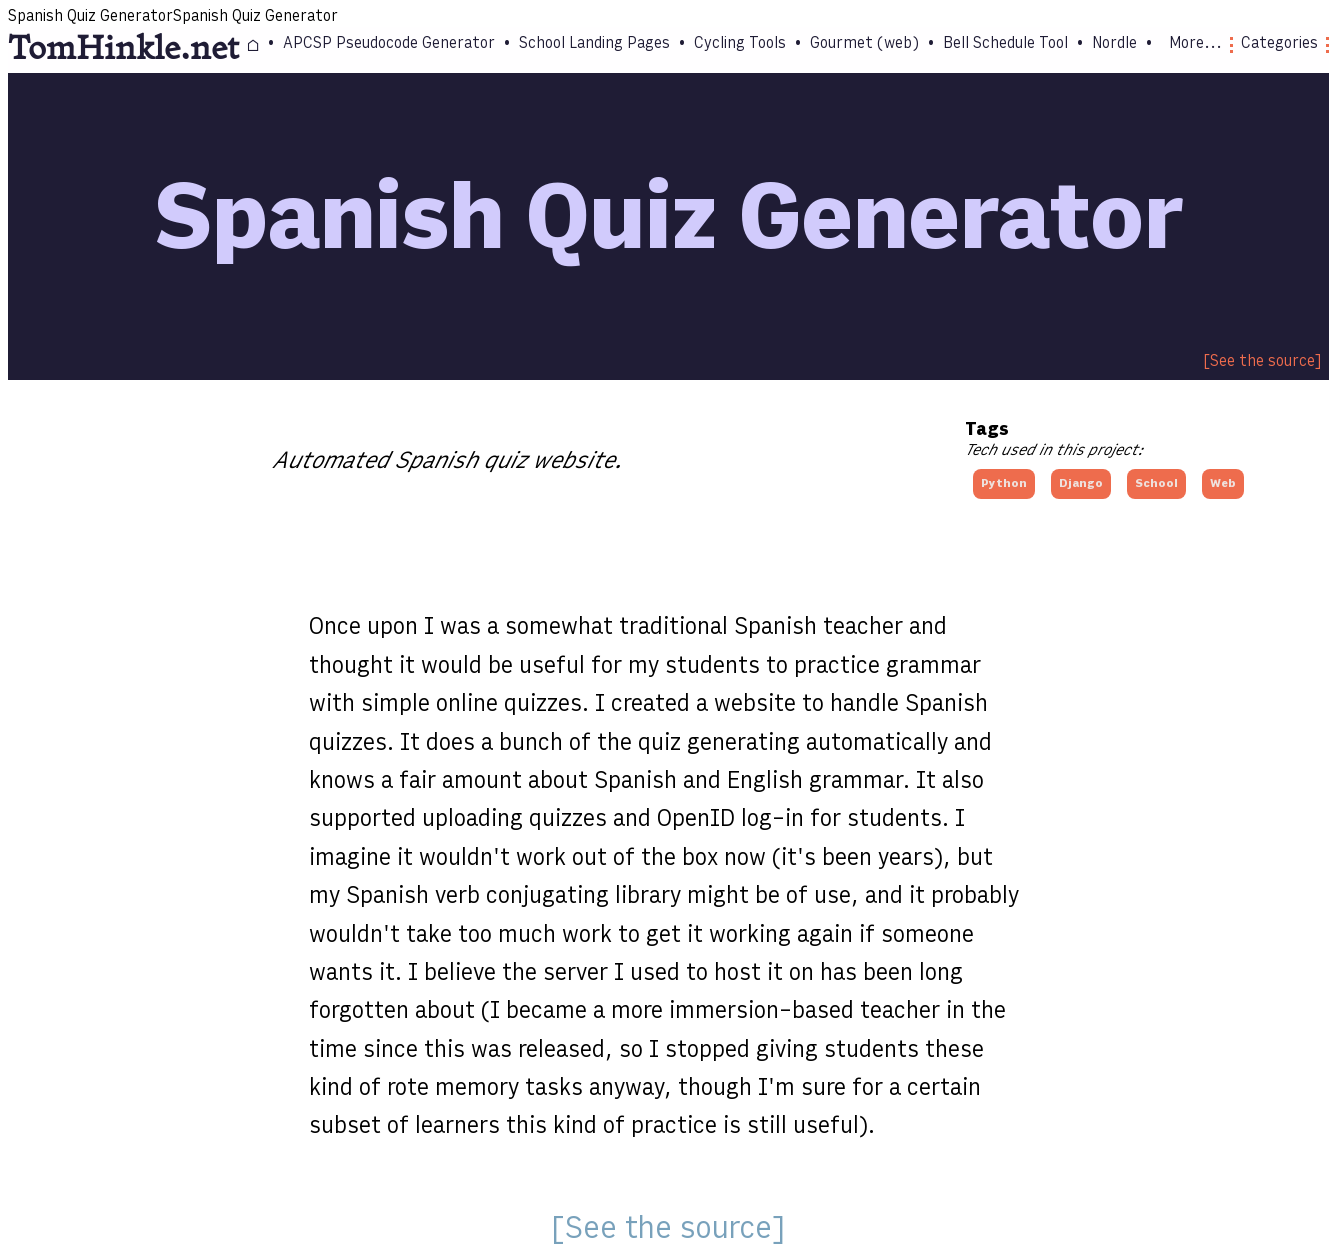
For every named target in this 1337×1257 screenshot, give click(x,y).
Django (1081, 484)
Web (1223, 484)
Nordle (1114, 44)
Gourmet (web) (864, 44)
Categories (1285, 44)
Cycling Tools (740, 44)
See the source (1262, 362)
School (1156, 484)
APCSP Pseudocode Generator (389, 44)
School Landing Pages (594, 44)
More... (1201, 44)
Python (1004, 484)
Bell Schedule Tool (1005, 44)
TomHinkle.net (123, 49)
